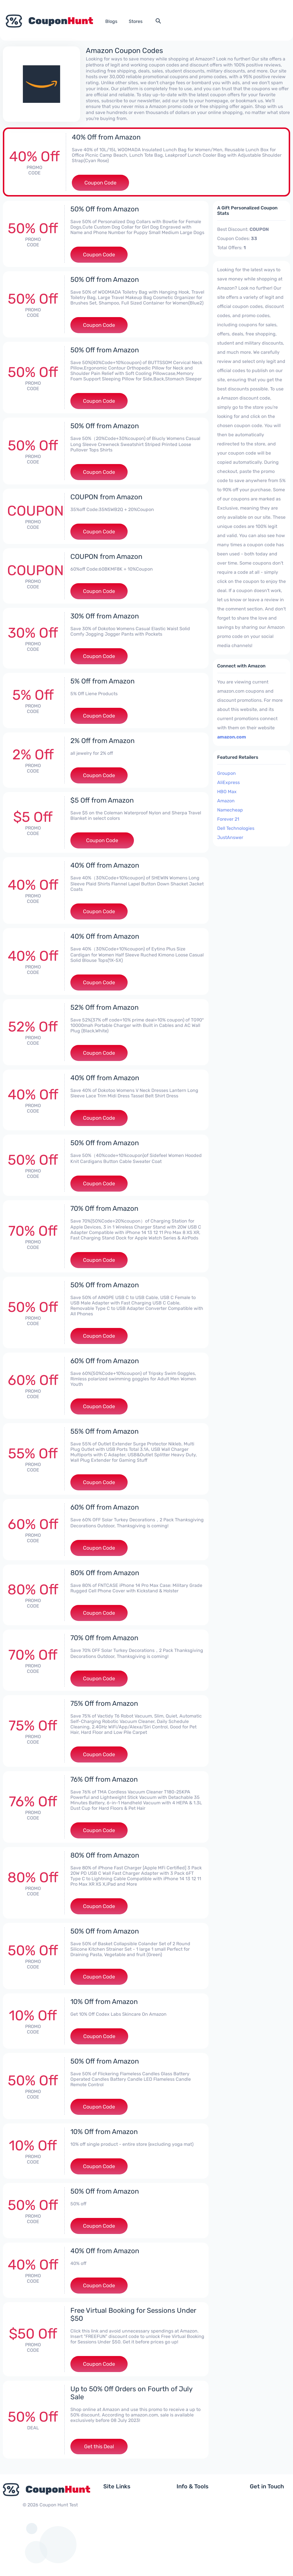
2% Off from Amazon (102, 741)
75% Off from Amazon (104, 1703)
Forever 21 (228, 819)
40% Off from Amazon (106, 137)
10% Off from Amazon (104, 2002)
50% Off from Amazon (104, 209)
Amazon (226, 800)
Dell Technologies (235, 828)
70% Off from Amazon (104, 1209)
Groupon (226, 773)
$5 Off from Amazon (102, 800)
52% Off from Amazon (104, 1007)
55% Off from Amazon (104, 1431)
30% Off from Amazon (104, 616)
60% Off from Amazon (104, 1361)
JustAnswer (230, 837)
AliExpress (228, 782)
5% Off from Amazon (102, 681)
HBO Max (227, 791)
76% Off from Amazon (104, 1779)
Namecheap (230, 810)
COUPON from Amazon (106, 497)
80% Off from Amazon (104, 1573)
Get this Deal (99, 2446)
